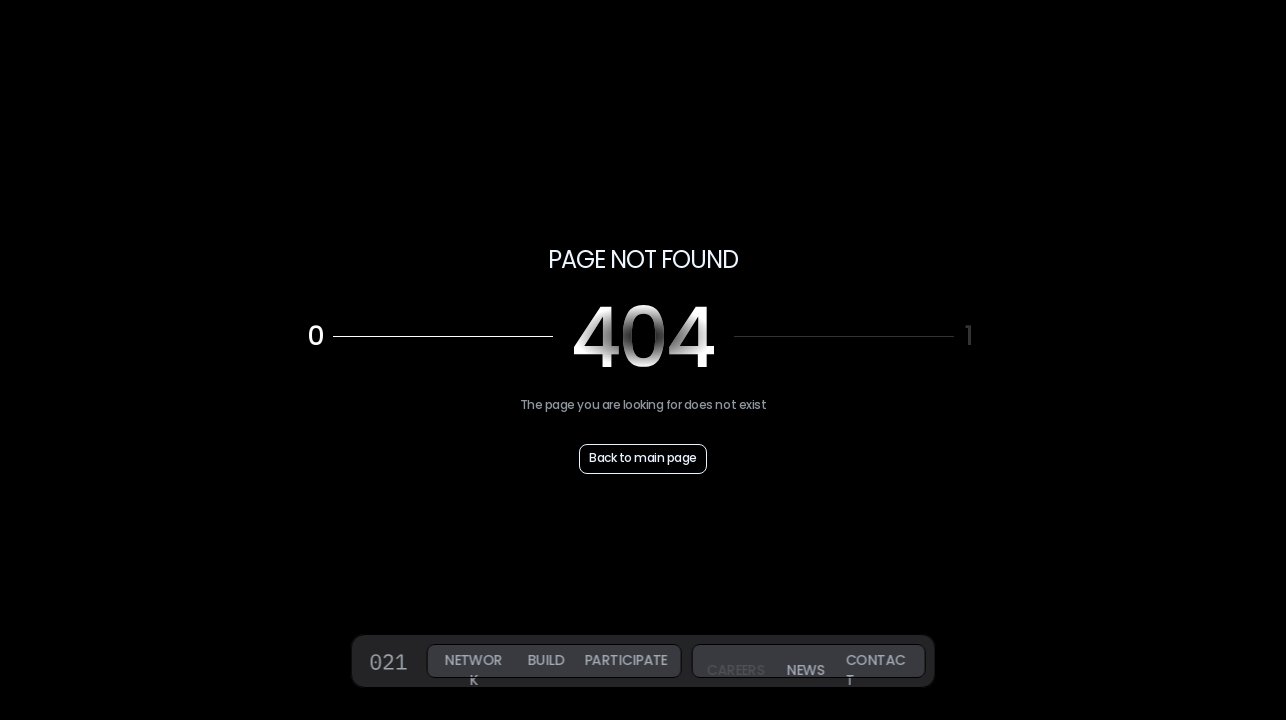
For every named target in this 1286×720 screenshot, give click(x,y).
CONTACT (875, 670)
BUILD (545, 660)
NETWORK (474, 670)
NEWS (805, 670)
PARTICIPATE (626, 660)
